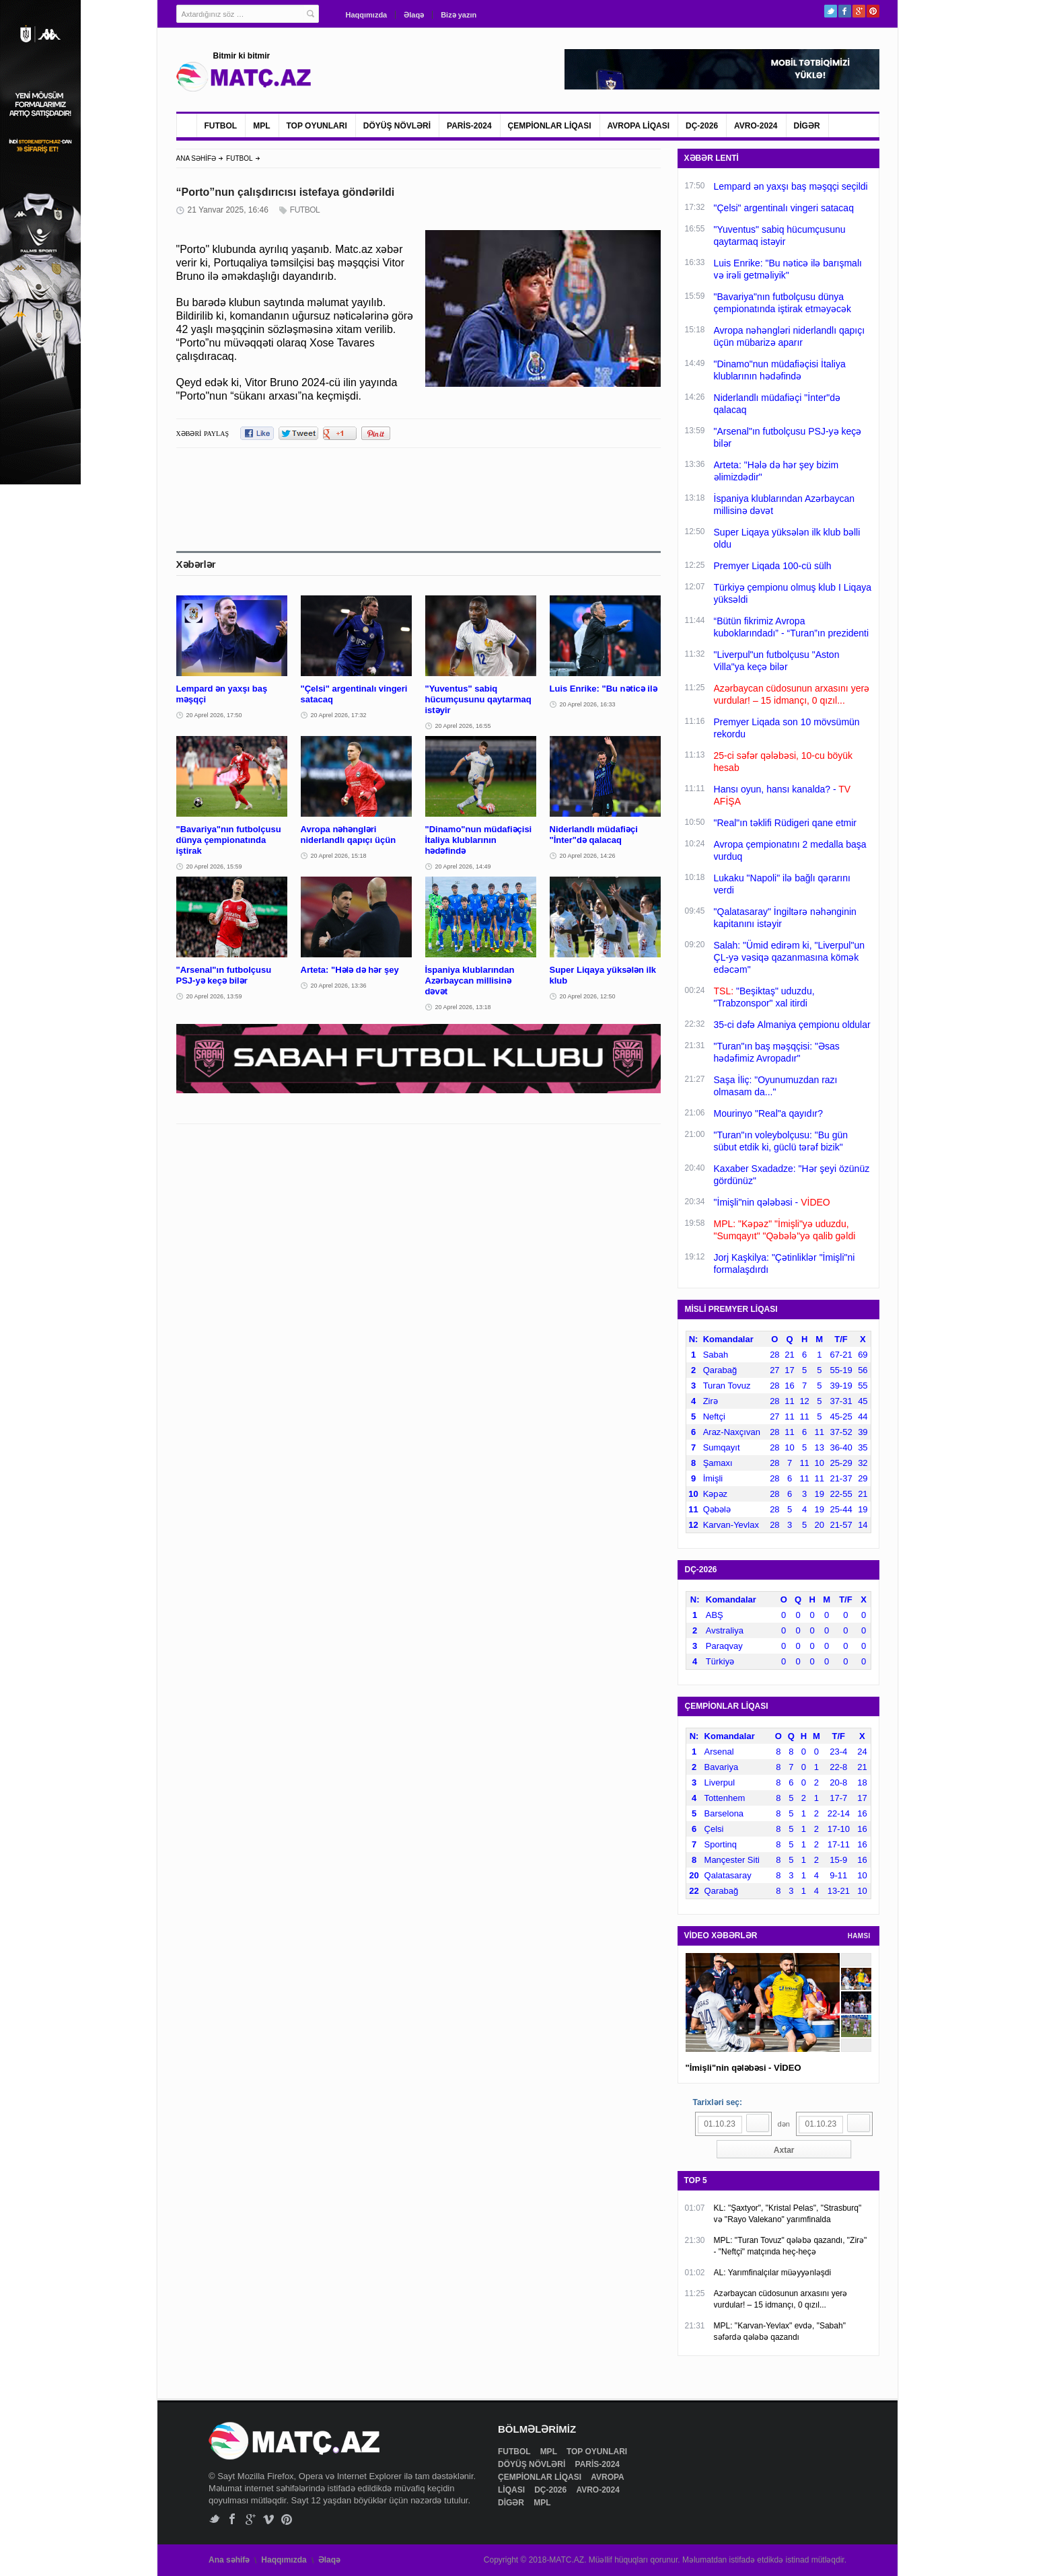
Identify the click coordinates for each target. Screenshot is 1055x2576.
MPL (261, 126)
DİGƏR (807, 126)
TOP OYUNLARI (317, 126)
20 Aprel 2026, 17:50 (214, 715)
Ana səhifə (229, 2560)
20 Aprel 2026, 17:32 (339, 715)
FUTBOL (221, 126)
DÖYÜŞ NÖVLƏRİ (397, 126)
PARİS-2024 (469, 126)
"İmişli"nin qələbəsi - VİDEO (743, 2068)
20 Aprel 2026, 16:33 (588, 704)
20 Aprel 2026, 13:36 (339, 985)
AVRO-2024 (755, 126)
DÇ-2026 (702, 126)
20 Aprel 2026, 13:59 (214, 996)
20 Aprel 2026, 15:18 (339, 855)
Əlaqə (414, 15)
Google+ (858, 11)
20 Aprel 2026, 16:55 (463, 726)
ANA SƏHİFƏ (196, 158)
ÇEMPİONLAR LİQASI (549, 126)
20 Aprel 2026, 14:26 (588, 855)
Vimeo (269, 2519)
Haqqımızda (367, 15)
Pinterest (873, 11)
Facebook (844, 11)
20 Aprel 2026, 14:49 (463, 866)
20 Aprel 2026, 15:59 (214, 866)
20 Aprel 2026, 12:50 (588, 996)
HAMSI (859, 1936)
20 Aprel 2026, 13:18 (463, 1007)
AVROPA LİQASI (638, 126)
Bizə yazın (458, 15)
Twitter (830, 11)
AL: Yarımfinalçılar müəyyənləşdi (773, 2272)
